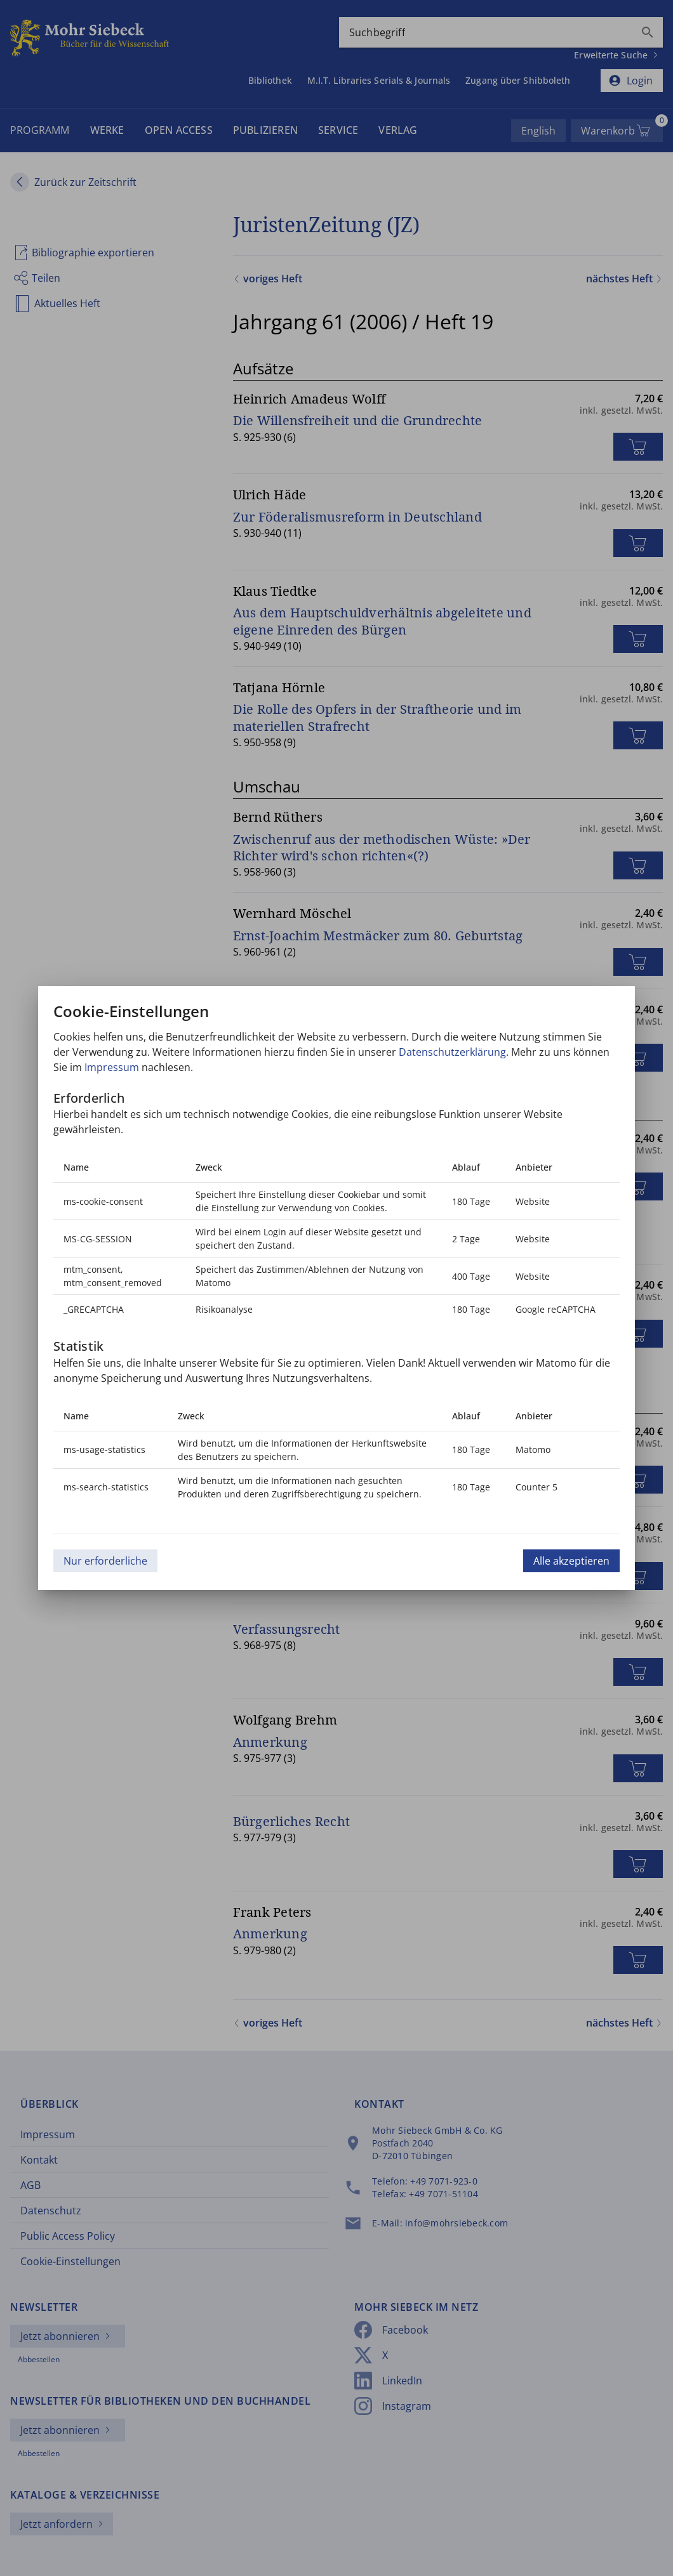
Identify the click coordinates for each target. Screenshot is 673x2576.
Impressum (111, 1067)
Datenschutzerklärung (452, 1052)
